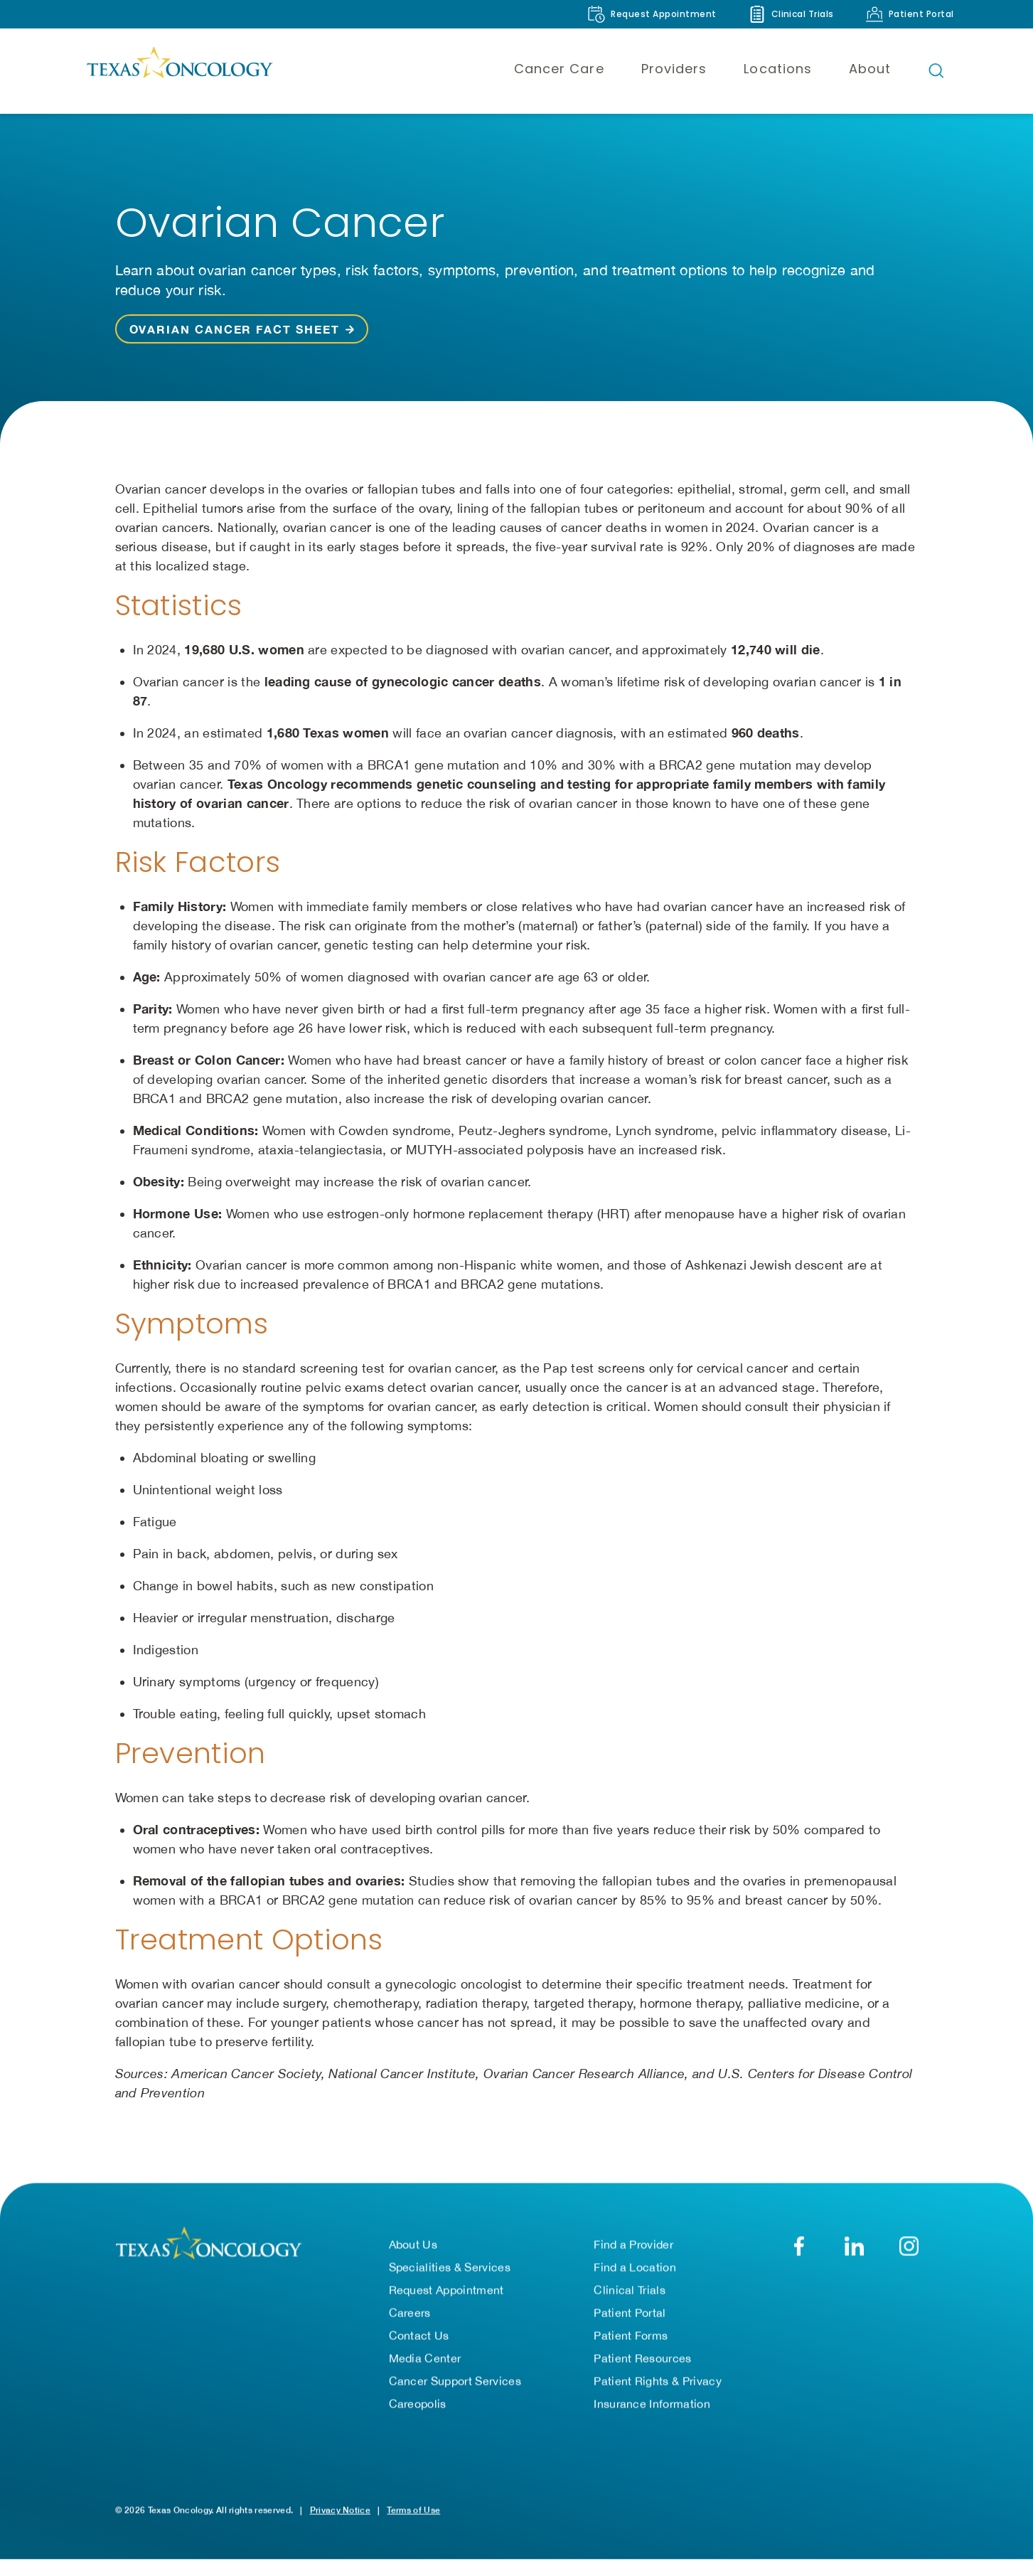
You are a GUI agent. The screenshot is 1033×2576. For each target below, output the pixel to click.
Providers (674, 69)
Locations (778, 69)
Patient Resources (642, 2358)
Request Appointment (446, 2290)
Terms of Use (413, 2510)
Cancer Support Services (455, 2381)
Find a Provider (633, 2244)
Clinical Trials (629, 2290)
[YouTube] (909, 2246)
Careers (410, 2312)
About (870, 69)
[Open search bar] (936, 70)
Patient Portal (629, 2312)
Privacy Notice (340, 2510)
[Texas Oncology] (179, 70)
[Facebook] (799, 2246)
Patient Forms (631, 2335)
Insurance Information (652, 2403)
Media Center (425, 2358)
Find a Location (635, 2267)
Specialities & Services (449, 2267)
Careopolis (417, 2403)
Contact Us (419, 2335)
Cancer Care (559, 69)
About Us (413, 2244)
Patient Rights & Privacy (658, 2381)
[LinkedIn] (854, 2246)
